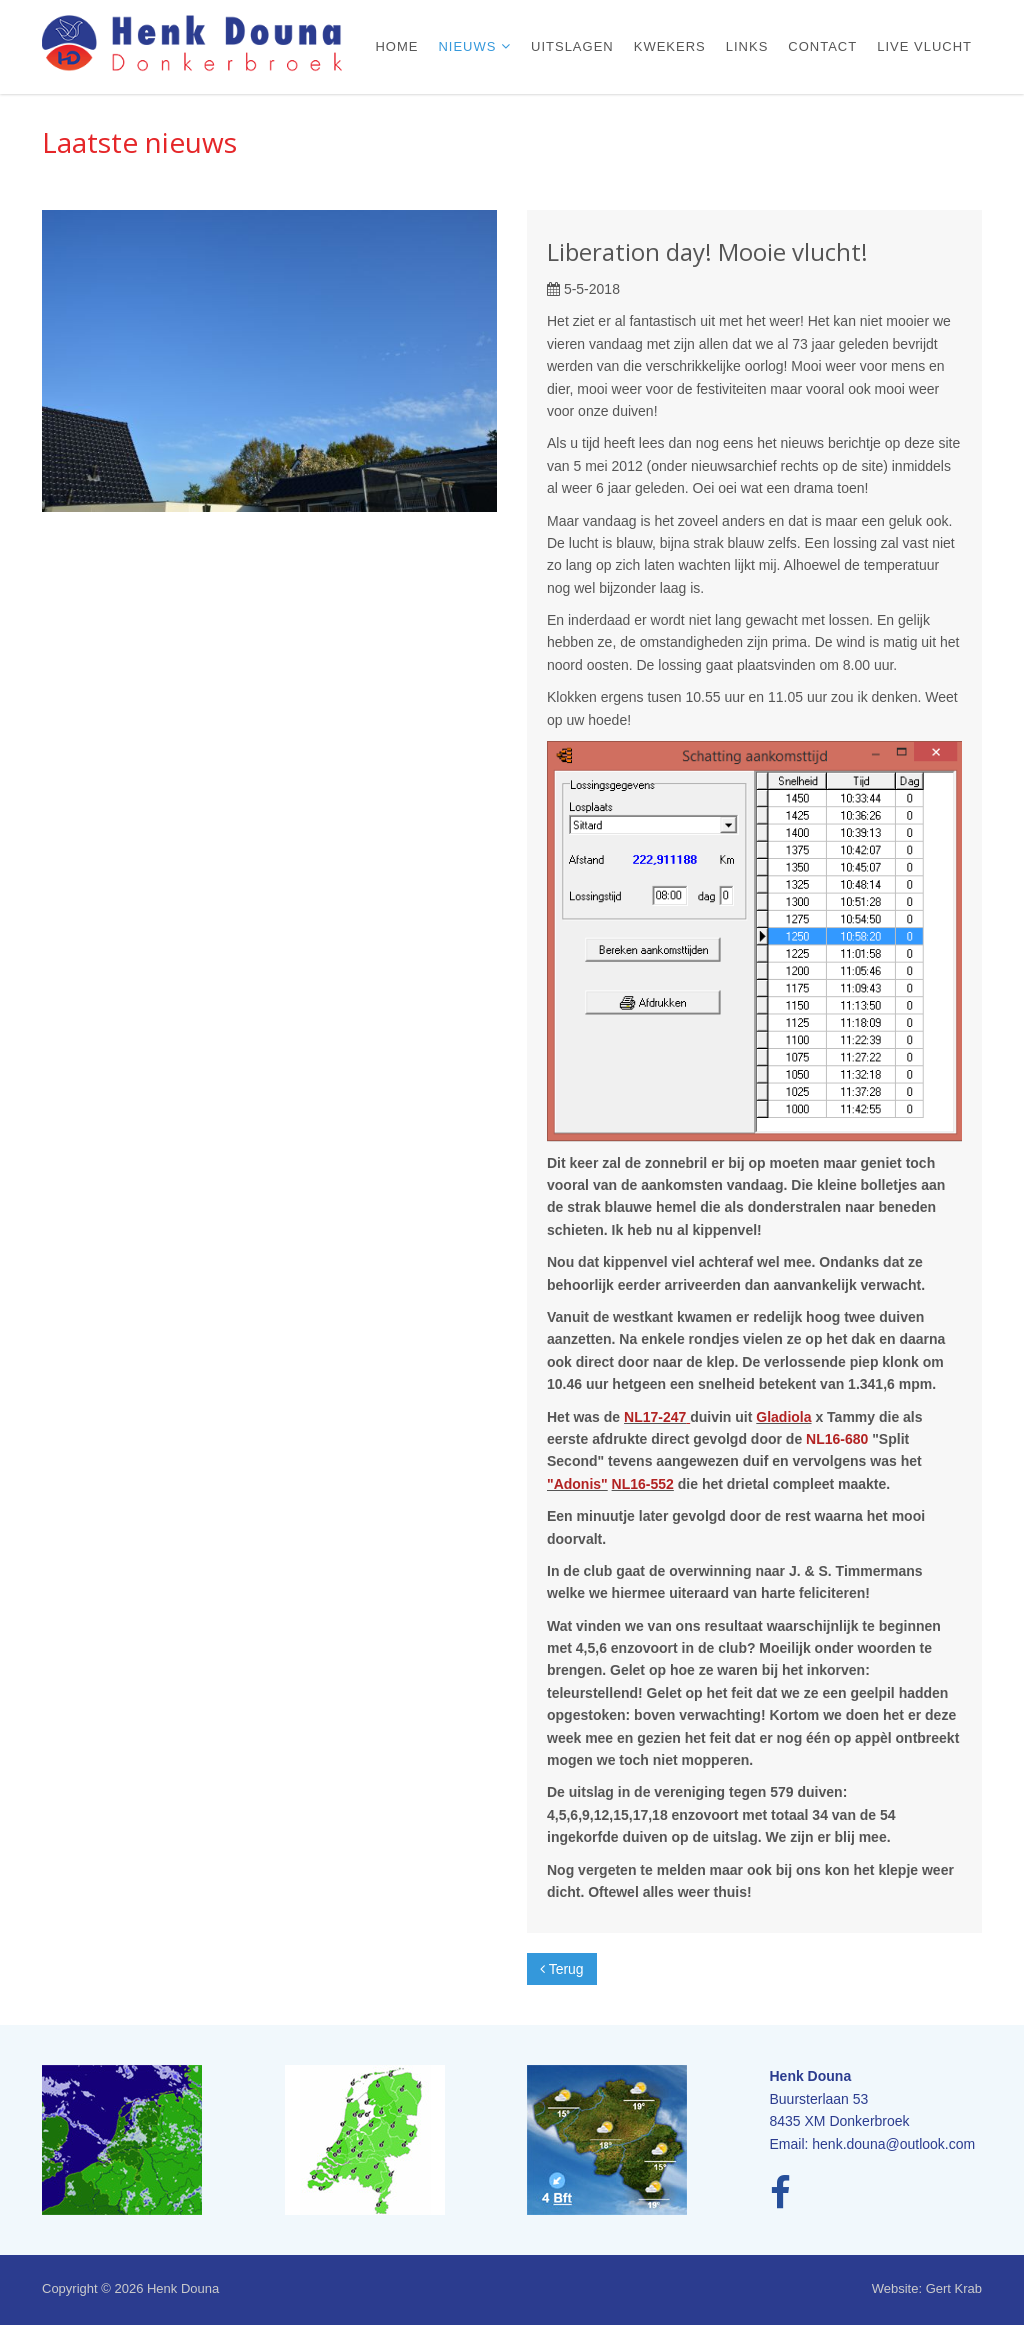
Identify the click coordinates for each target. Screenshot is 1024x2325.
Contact (822, 46)
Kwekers (670, 46)
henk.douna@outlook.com (893, 2144)
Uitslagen (572, 46)
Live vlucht (924, 46)
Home (396, 46)
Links (747, 46)
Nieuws (469, 46)
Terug (562, 1969)
